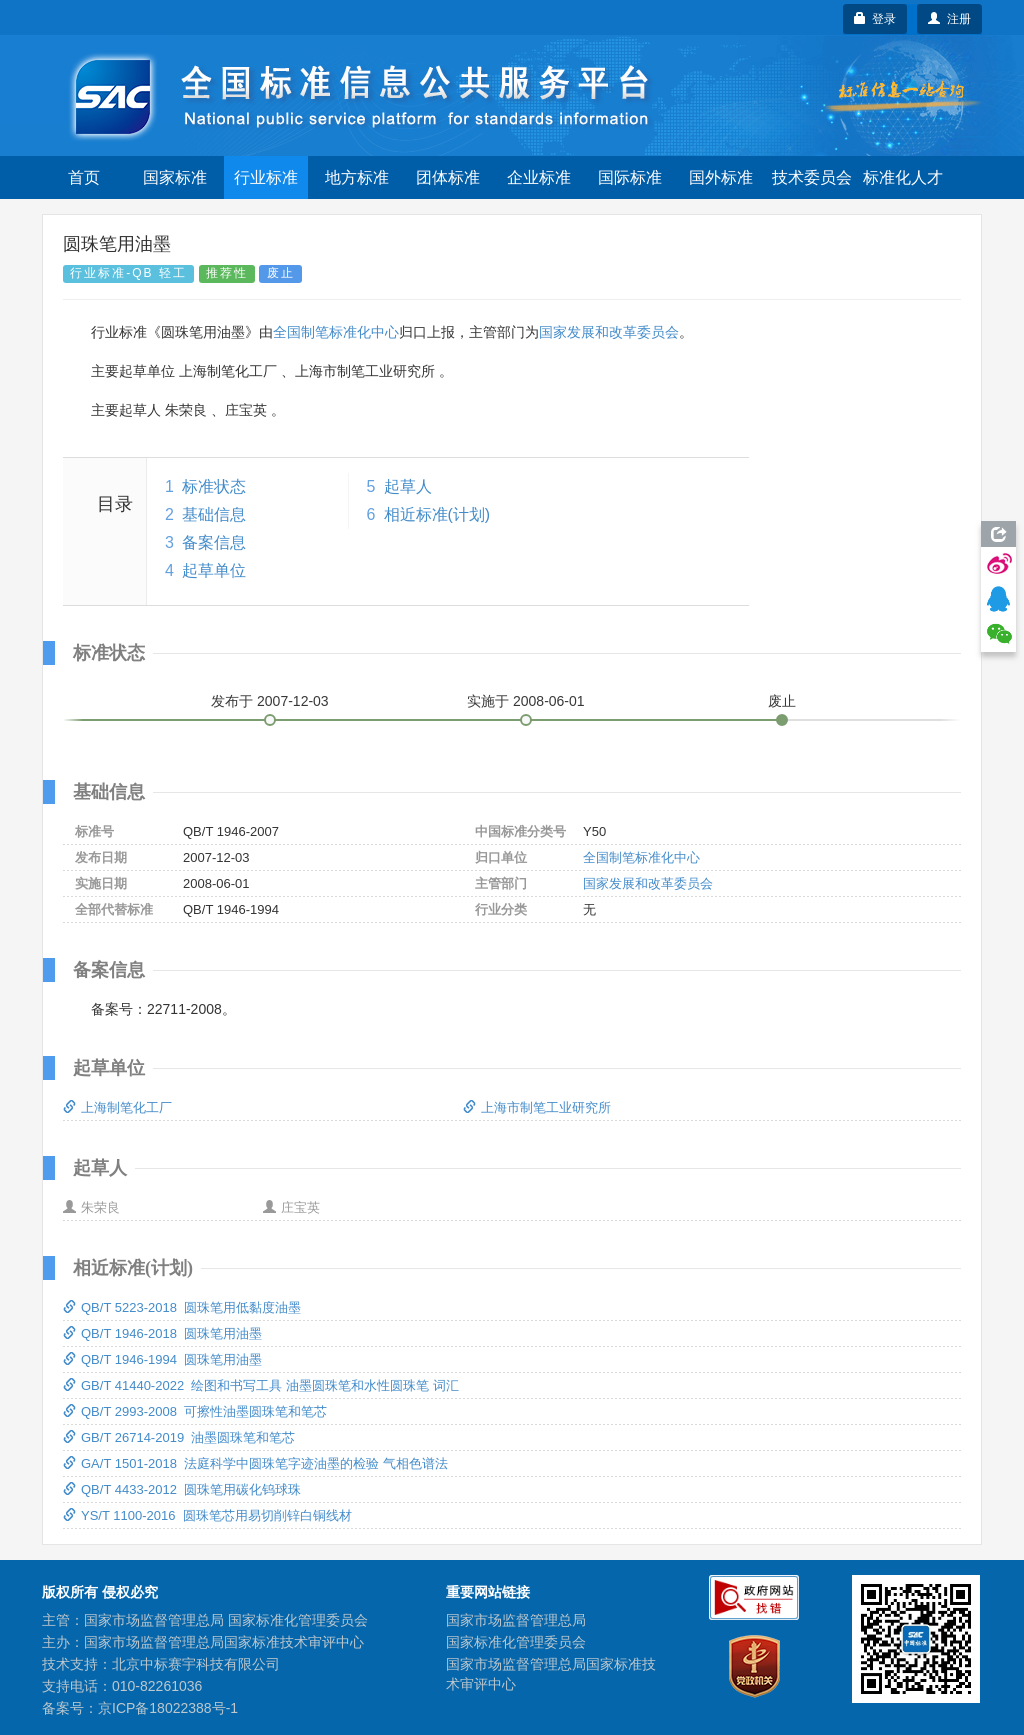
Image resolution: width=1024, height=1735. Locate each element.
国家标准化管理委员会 (516, 1642)
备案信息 (214, 542)
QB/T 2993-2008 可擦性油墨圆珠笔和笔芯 (195, 1411)
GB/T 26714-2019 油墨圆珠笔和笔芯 (179, 1437)
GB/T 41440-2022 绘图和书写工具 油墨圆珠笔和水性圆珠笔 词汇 (261, 1385)
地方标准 (357, 177)
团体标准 (448, 177)
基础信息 (214, 514)
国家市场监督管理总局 (516, 1620)
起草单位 (214, 570)
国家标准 (175, 177)
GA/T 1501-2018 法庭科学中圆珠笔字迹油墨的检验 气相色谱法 (255, 1463)
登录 (875, 19)
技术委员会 (812, 177)
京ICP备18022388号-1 (168, 1708)
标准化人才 (903, 177)
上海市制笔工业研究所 (537, 1107)
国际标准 (630, 177)
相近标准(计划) (437, 514)
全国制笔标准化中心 (336, 332)
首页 (84, 177)
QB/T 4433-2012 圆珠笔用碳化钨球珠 (182, 1489)
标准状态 (214, 486)
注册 (949, 19)
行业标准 (266, 177)
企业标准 (539, 177)
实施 (526, 701)
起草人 (408, 486)
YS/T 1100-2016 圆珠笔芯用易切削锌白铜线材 (207, 1515)
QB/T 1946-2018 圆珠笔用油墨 (162, 1333)
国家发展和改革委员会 (609, 332)
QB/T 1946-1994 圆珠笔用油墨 (162, 1359)
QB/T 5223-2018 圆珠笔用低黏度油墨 (182, 1307)
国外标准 (721, 177)
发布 (270, 701)
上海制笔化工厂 (117, 1107)
